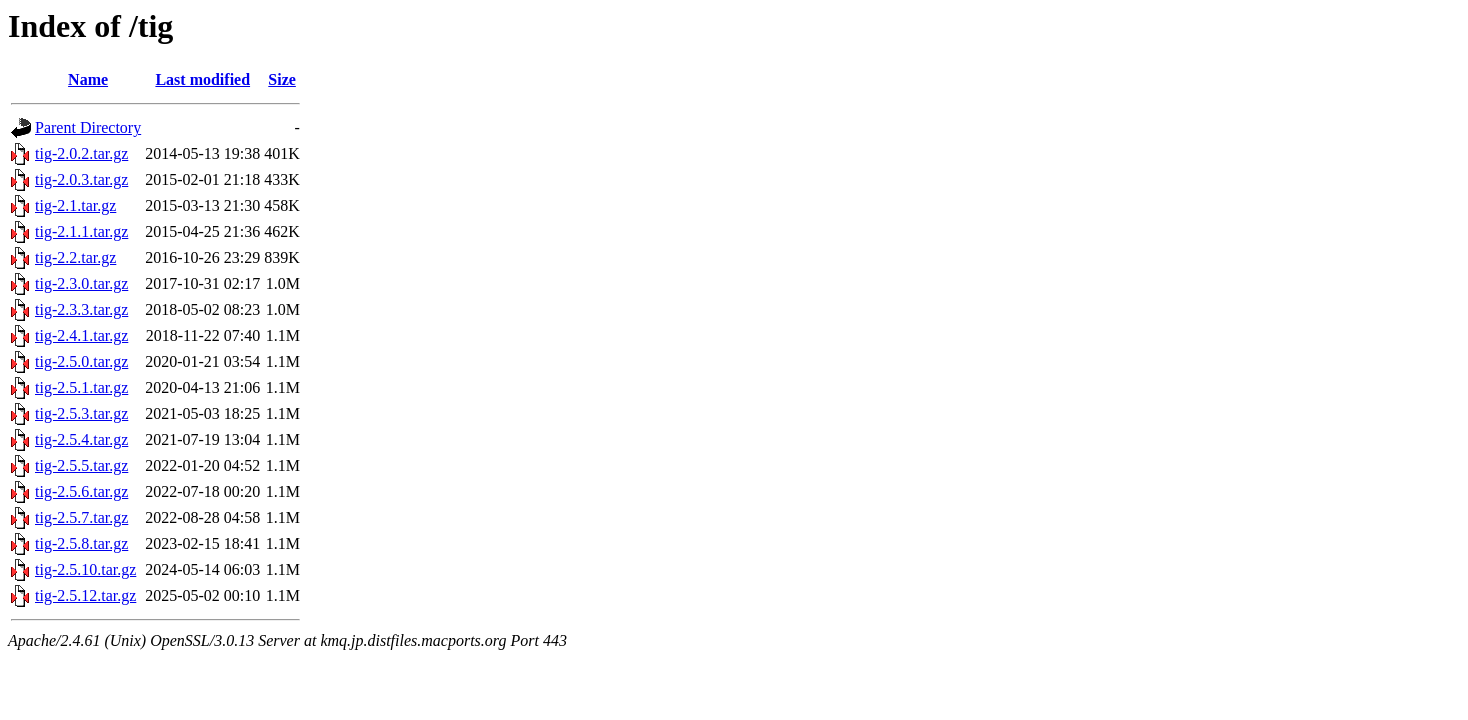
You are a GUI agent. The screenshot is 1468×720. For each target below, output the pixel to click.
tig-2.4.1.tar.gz (81, 335)
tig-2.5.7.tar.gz (81, 517)
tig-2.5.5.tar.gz (81, 465)
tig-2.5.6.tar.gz (81, 491)
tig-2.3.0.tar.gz (81, 283)
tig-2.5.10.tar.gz (85, 569)
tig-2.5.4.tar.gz (81, 439)
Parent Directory (88, 127)
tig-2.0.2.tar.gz (81, 153)
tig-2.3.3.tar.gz (81, 309)
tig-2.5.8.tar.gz (81, 543)
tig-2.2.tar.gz (75, 257)
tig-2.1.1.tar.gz (81, 231)
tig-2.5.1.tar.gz (81, 387)
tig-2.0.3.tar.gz (81, 179)
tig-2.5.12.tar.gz (85, 595)
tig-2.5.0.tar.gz (81, 361)
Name (88, 79)
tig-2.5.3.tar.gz (81, 413)
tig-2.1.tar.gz (75, 205)
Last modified (202, 79)
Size (282, 79)
